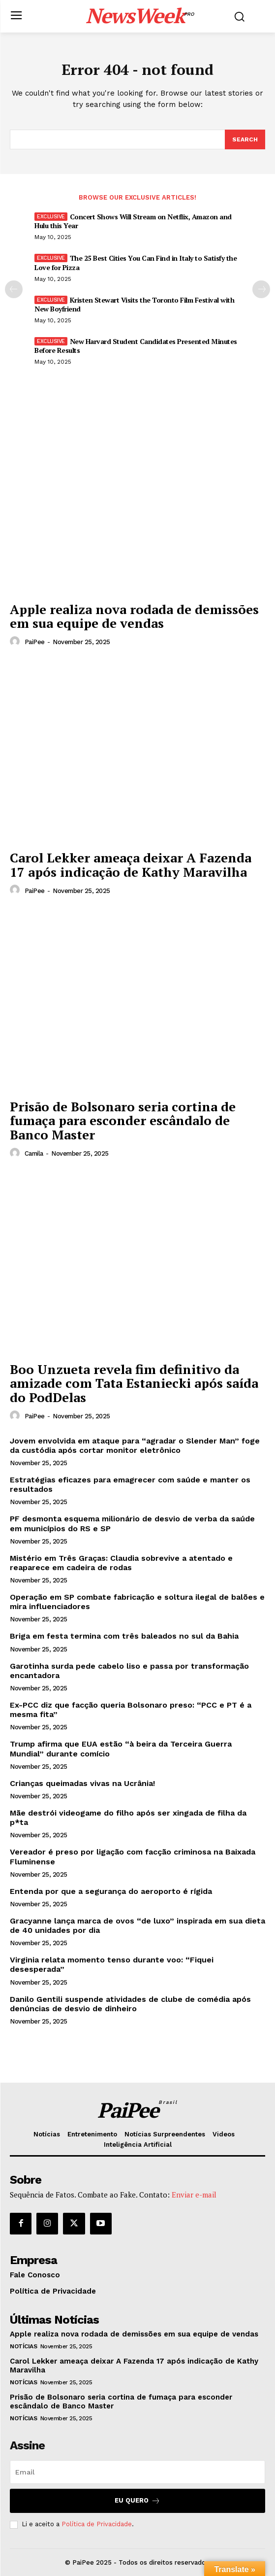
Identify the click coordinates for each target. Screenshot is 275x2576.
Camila (34, 1153)
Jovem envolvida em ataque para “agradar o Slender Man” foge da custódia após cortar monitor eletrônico (135, 1445)
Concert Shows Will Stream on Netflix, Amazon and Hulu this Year (133, 221)
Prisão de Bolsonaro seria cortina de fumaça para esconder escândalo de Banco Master (123, 1120)
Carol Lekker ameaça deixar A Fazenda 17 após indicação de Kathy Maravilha (130, 864)
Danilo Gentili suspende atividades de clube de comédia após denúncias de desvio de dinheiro (130, 2003)
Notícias (23, 2346)
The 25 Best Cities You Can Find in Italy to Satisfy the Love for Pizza (135, 262)
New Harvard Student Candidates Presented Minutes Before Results (135, 346)
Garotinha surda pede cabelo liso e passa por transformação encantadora (129, 1670)
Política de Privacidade (96, 2524)
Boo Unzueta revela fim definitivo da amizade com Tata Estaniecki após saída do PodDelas (134, 1383)
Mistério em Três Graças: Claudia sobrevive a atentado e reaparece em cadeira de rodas (121, 1562)
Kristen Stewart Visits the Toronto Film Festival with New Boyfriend (134, 304)
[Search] (245, 139)
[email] (137, 2472)
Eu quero (137, 2501)
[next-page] (261, 289)
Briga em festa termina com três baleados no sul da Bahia (124, 1636)
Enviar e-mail (194, 2194)
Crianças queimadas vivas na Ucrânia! (82, 1783)
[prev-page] (14, 289)
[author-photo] (16, 641)
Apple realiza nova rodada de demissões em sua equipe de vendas (134, 616)
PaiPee (35, 642)
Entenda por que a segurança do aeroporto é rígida (111, 1891)
